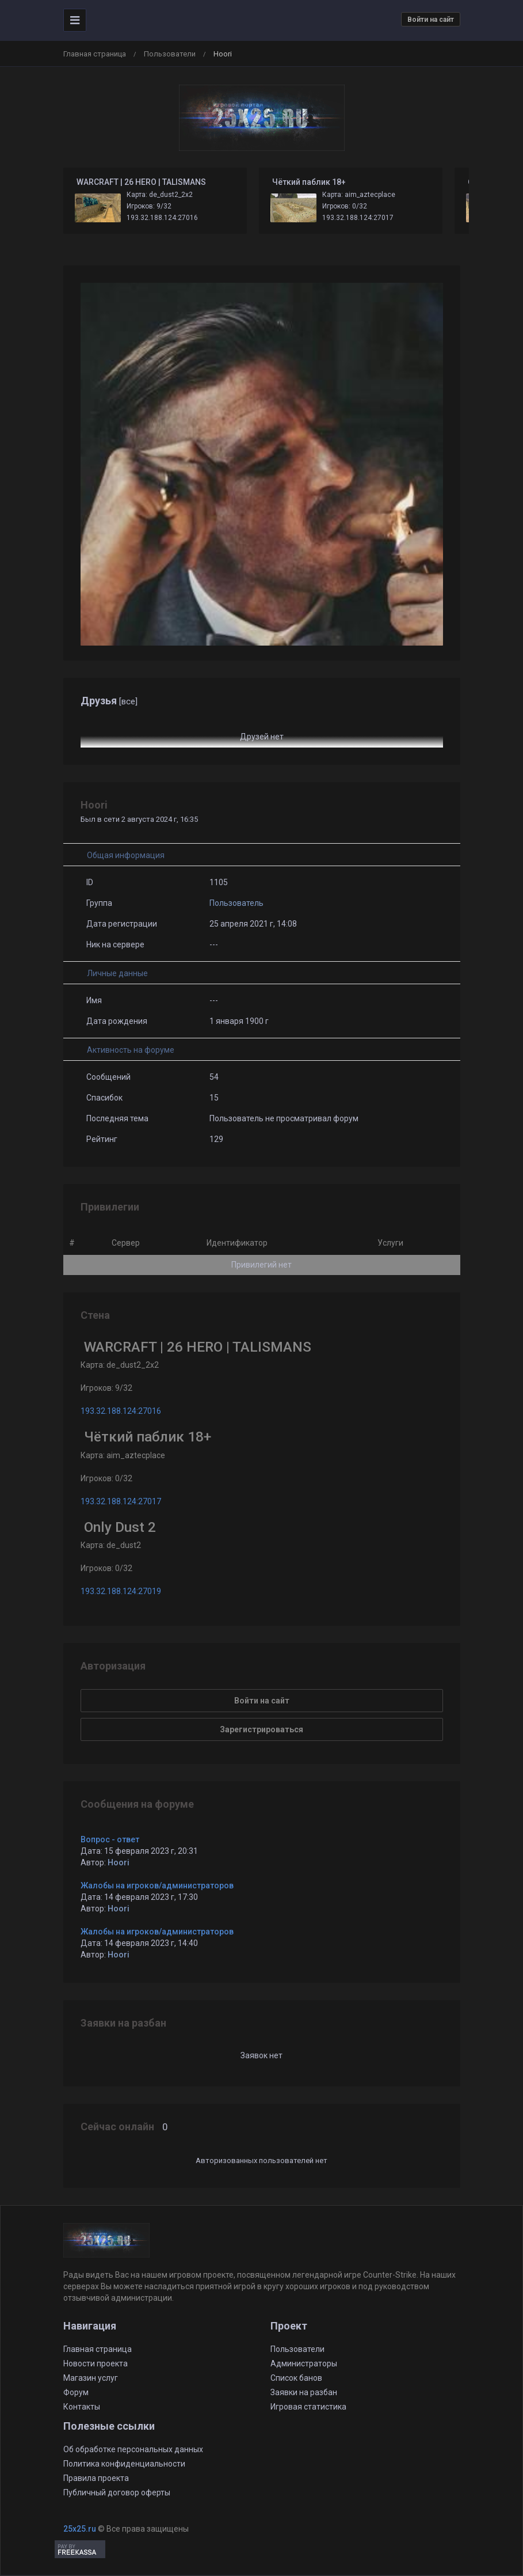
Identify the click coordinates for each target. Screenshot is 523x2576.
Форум (76, 2392)
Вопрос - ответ (110, 1839)
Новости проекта (95, 2363)
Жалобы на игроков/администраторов (157, 1885)
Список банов (296, 2377)
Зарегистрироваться (261, 1729)
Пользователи (170, 54)
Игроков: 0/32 (344, 206)
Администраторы (303, 2363)
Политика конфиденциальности (124, 2463)
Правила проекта (96, 2478)
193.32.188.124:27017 (358, 218)
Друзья (109, 701)
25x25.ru (79, 2528)
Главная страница (94, 54)
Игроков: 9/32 (149, 206)
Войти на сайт (430, 20)
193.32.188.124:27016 (162, 218)
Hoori (118, 1862)
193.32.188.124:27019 (121, 1591)
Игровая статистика (308, 2406)
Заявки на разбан (303, 2392)
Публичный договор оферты (116, 2492)
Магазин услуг (90, 2377)
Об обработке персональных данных (133, 2449)
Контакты (81, 2406)
